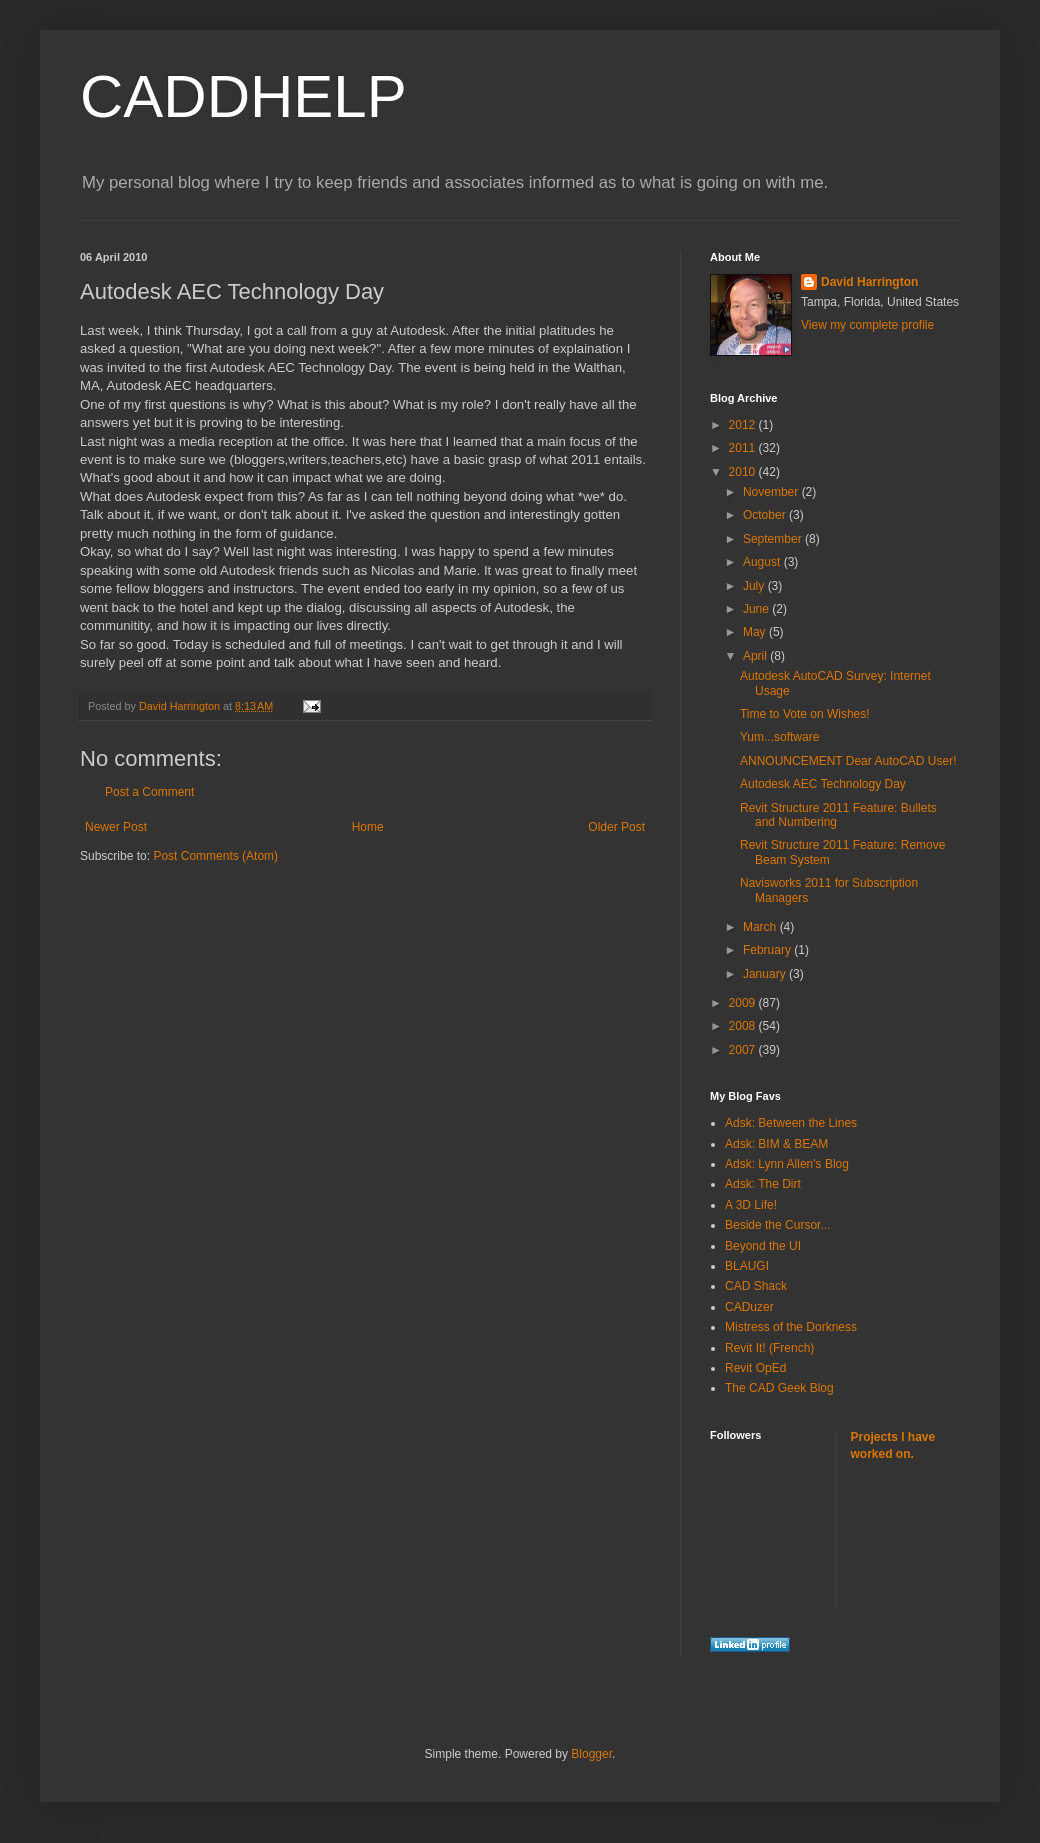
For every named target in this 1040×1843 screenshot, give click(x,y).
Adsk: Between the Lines (791, 1123)
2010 (744, 472)
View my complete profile (867, 325)
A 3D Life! (751, 1205)
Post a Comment (149, 792)
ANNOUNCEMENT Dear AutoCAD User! (848, 761)
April (756, 656)
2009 (744, 1003)
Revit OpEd (755, 1368)
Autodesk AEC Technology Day (823, 784)
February (768, 950)
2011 (744, 448)
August (763, 562)
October (766, 515)
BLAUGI (747, 1266)
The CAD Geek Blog (779, 1388)
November (772, 492)
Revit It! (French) (769, 1348)
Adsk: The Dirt (763, 1184)
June (757, 609)
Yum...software (779, 737)
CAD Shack (756, 1286)
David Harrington (869, 282)
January (766, 974)
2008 (744, 1026)
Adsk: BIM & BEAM (776, 1144)
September (774, 539)
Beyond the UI (763, 1246)
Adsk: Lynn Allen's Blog (787, 1164)
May (756, 632)
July (755, 586)
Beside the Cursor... (777, 1225)
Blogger (591, 1754)
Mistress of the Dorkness (791, 1327)
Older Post (616, 827)
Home (368, 827)
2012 (744, 425)
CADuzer (749, 1307)
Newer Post (116, 827)
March (761, 927)
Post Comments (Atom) (215, 856)
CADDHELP (243, 96)
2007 (744, 1050)
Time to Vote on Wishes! (805, 714)
